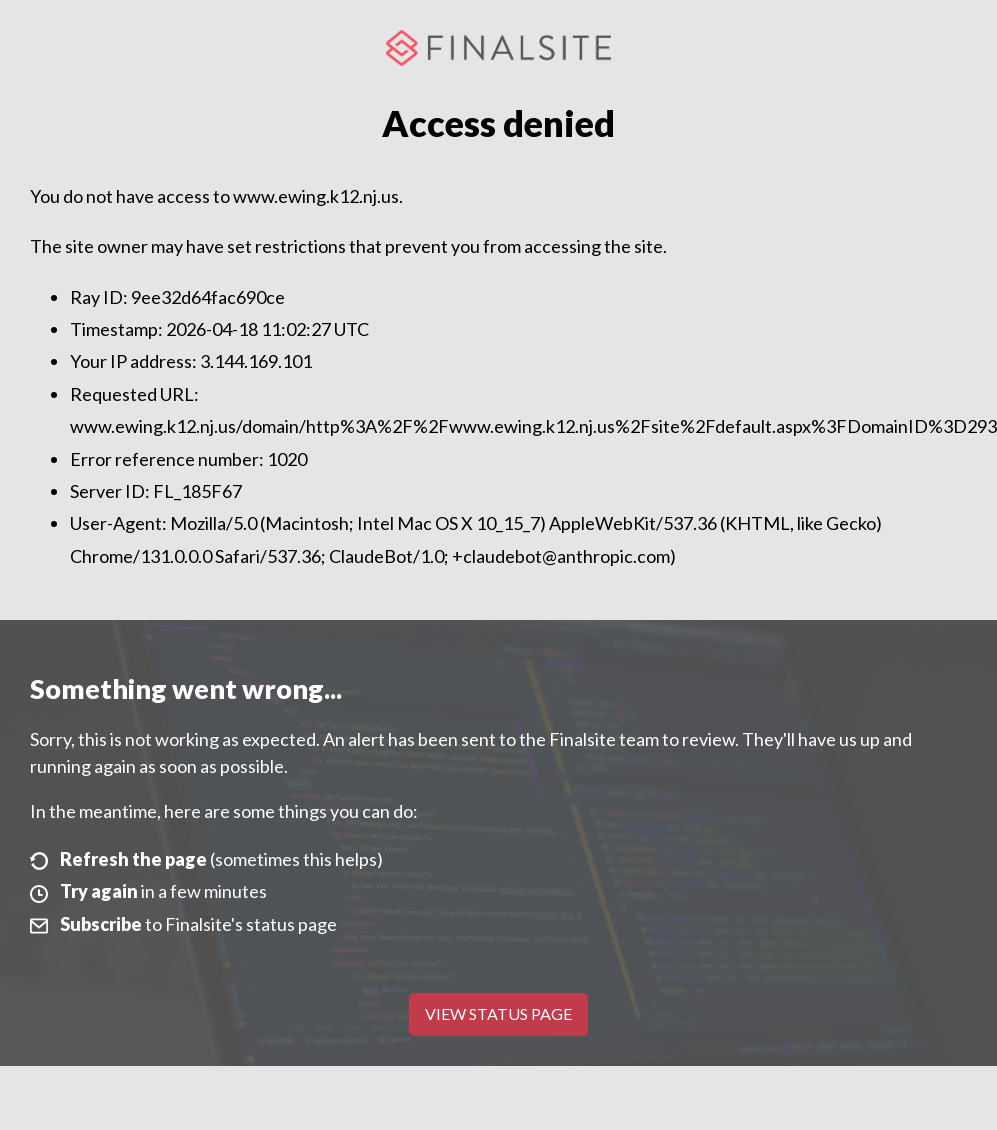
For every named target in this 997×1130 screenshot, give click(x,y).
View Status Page (498, 1013)
